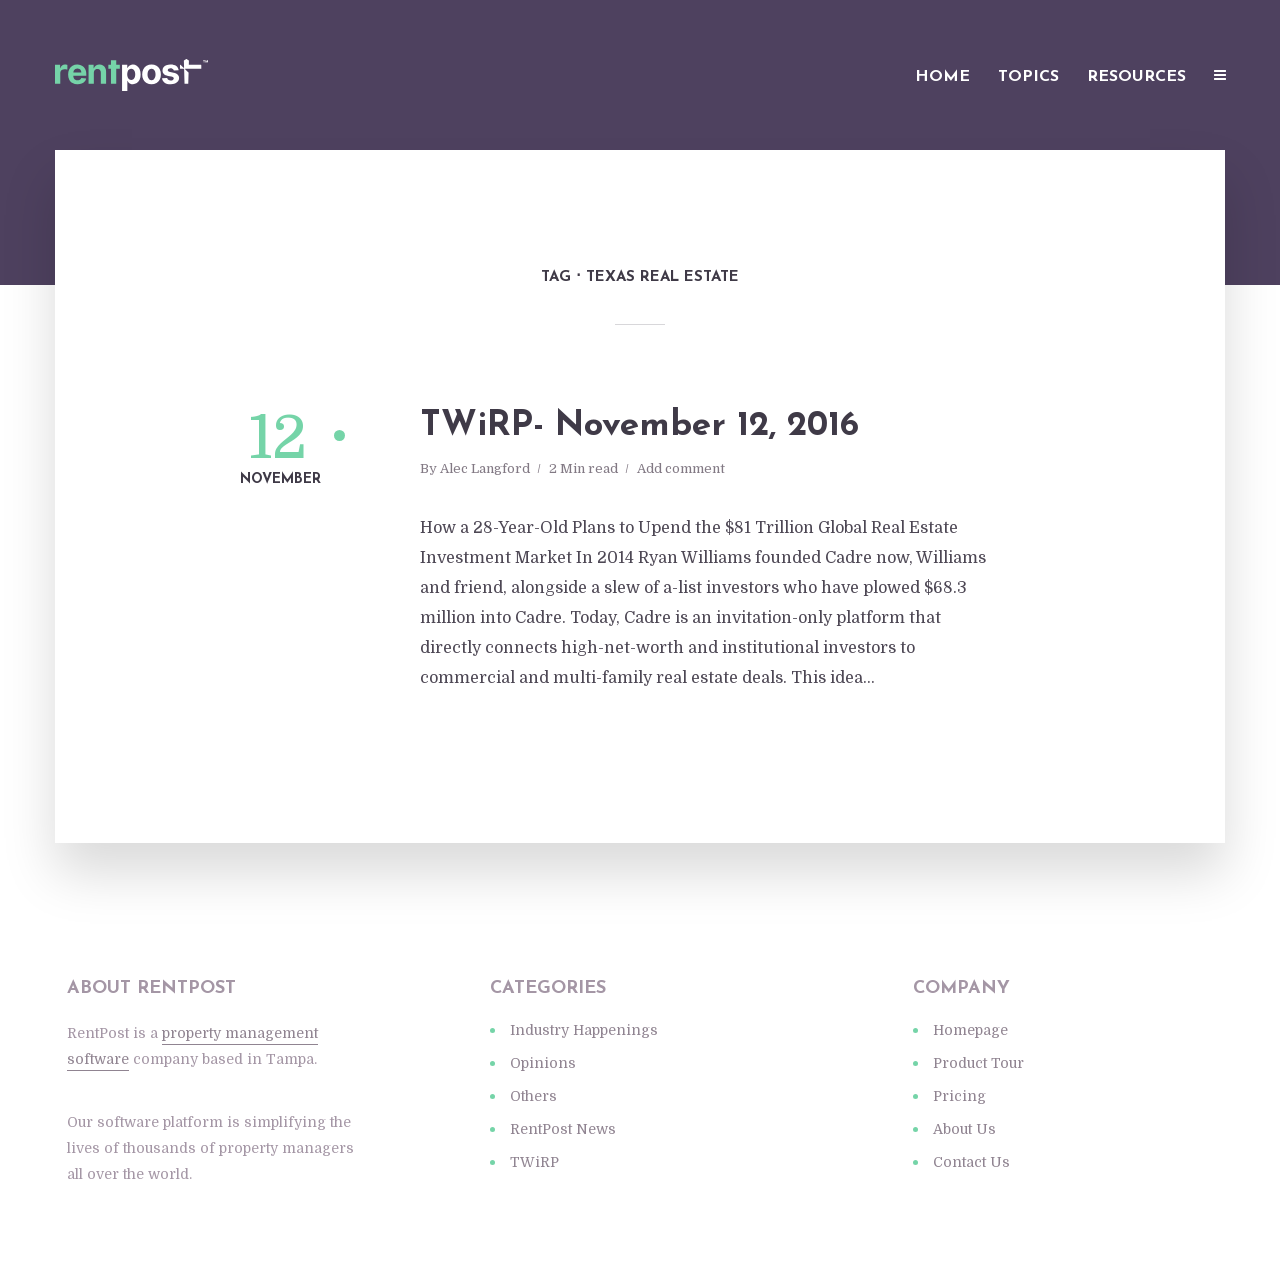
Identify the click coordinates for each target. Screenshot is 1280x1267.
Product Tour (978, 1063)
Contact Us (971, 1162)
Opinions (543, 1063)
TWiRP (534, 1162)
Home (942, 77)
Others (533, 1096)
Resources (1136, 77)
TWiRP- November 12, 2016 (639, 426)
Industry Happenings (584, 1030)
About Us (964, 1129)
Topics (1028, 77)
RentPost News (563, 1129)
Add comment (681, 468)
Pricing (959, 1096)
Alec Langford (485, 468)
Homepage (970, 1030)
